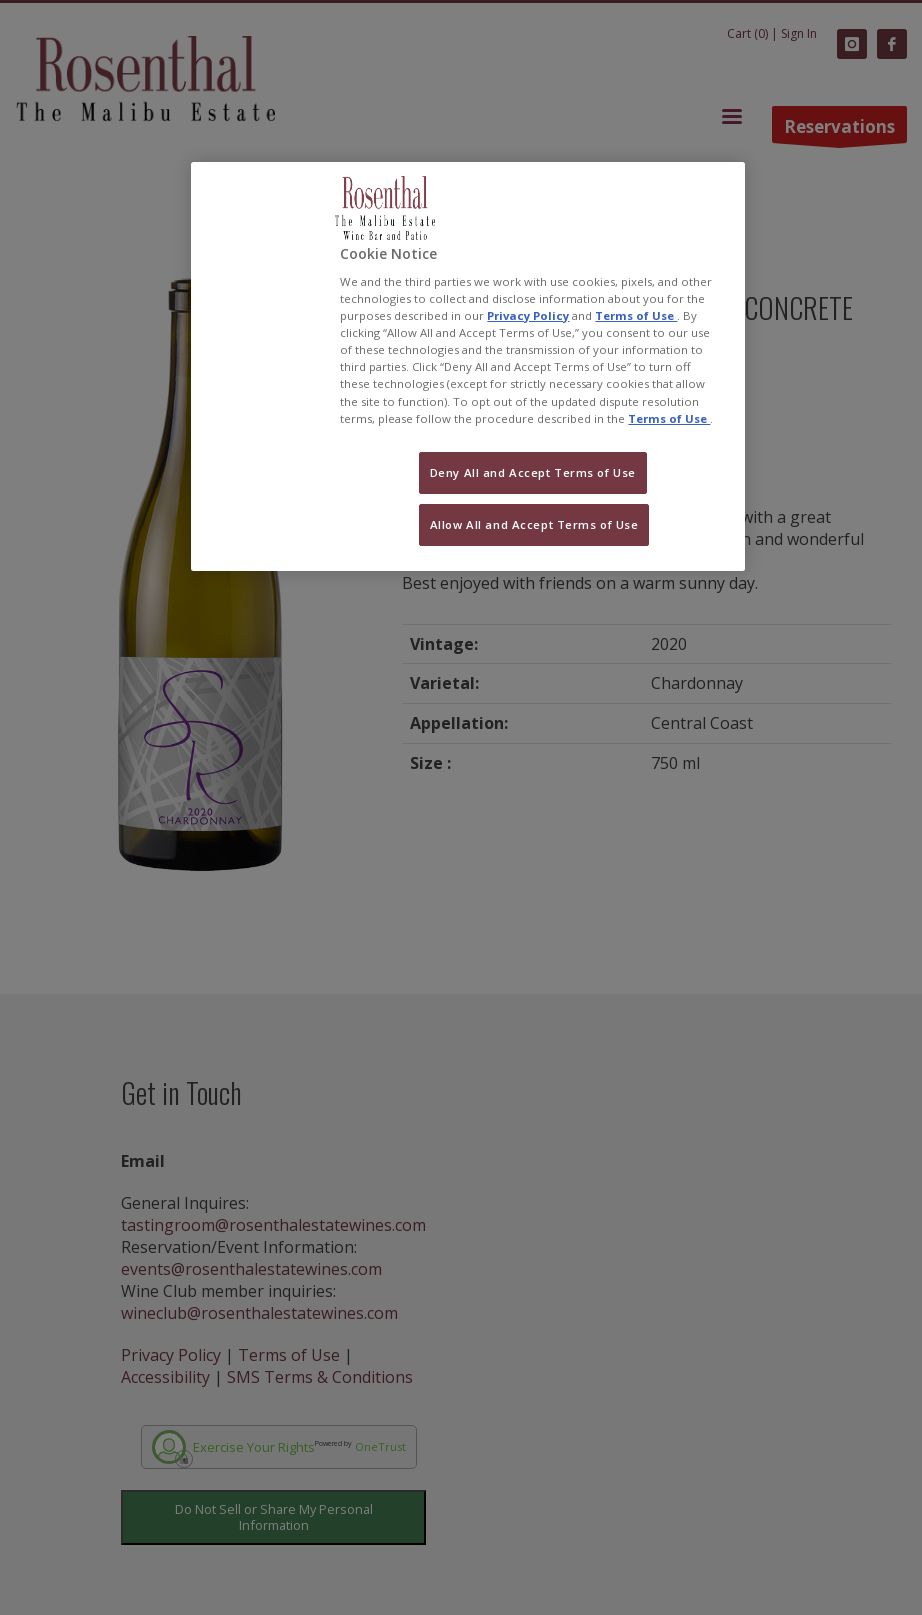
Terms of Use (636, 315)
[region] (467, 366)
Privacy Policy (528, 315)
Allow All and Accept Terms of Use (534, 524)
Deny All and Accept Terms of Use (533, 472)
